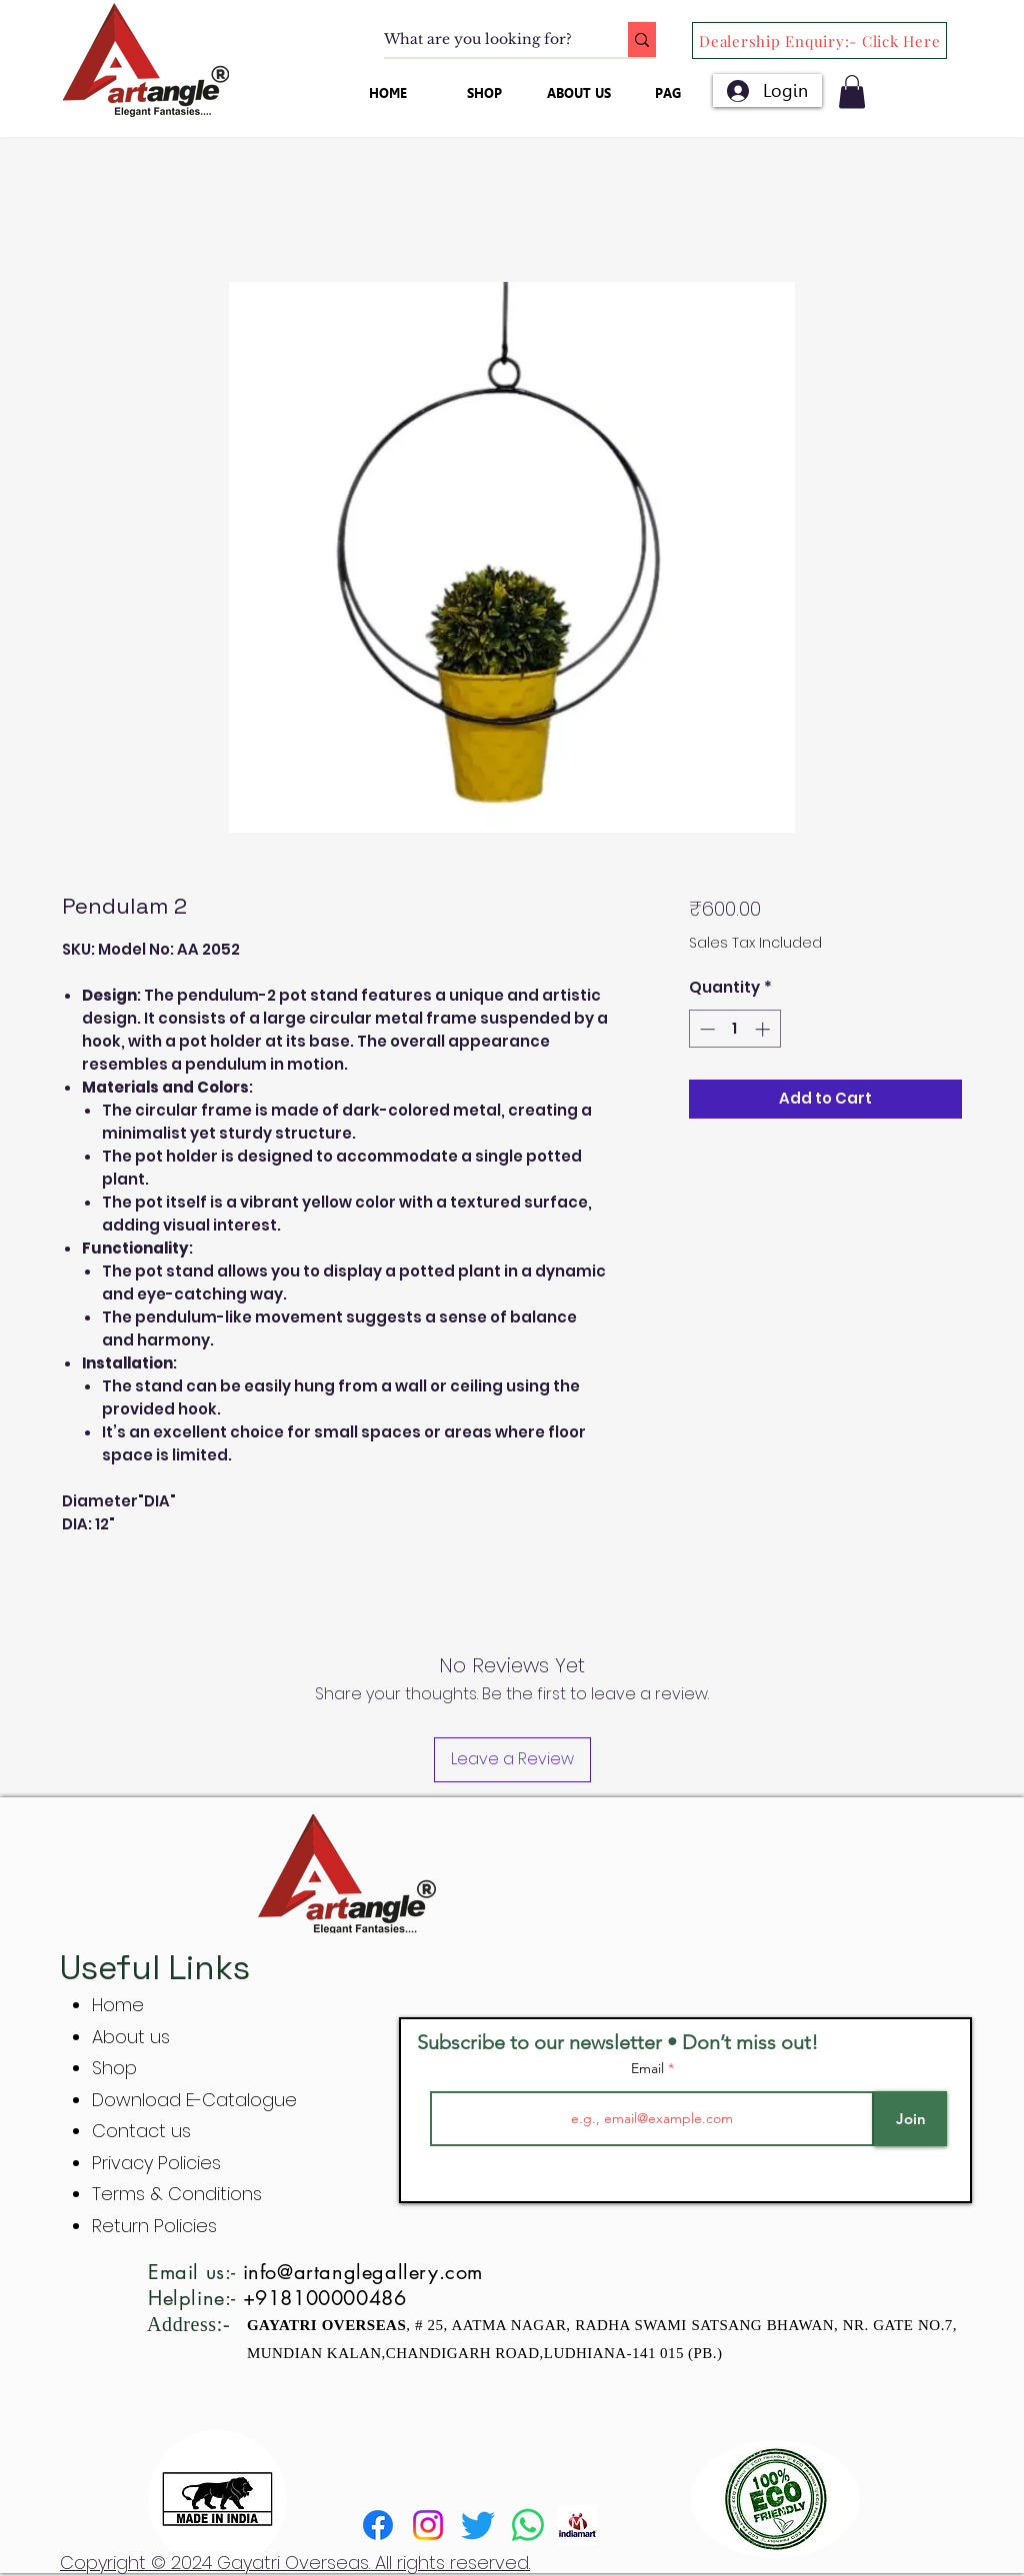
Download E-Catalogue (194, 2099)
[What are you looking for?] (485, 40)
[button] (852, 91)
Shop (114, 2067)
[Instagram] (428, 2525)
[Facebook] (378, 2525)
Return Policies (154, 2225)
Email (649, 2068)
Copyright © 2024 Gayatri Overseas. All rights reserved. (295, 2562)
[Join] (910, 2118)
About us (131, 2036)
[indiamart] (578, 2525)
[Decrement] (705, 1029)
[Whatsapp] (528, 2525)
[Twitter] (478, 2525)
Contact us (141, 2130)
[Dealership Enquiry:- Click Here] (819, 40)
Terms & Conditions (177, 2193)
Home (118, 2004)
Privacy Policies (159, 2162)
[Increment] (764, 1029)
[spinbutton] (734, 1029)
